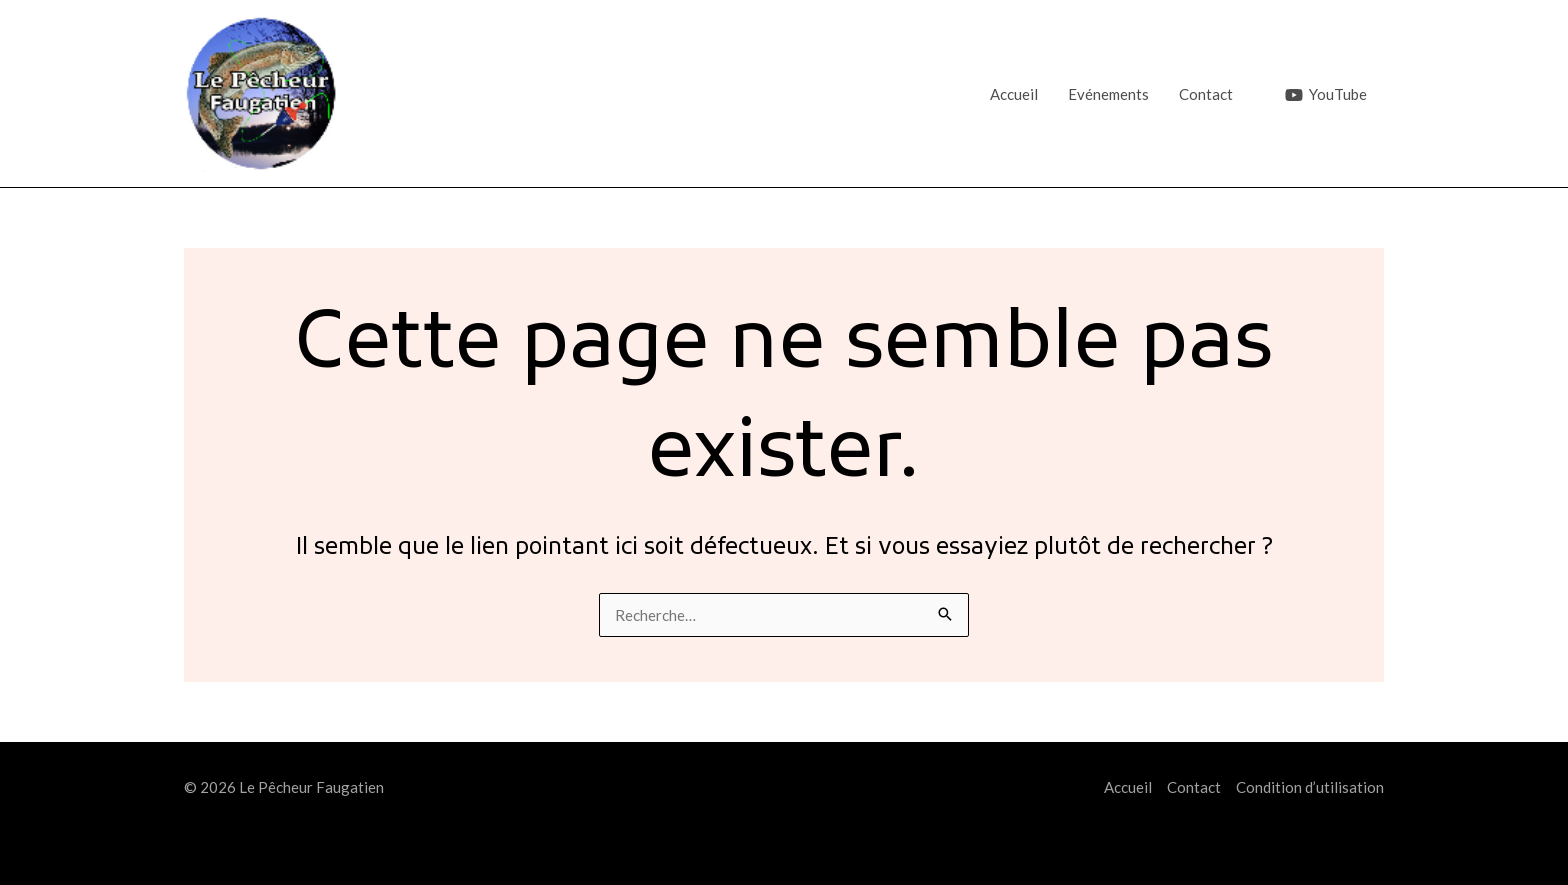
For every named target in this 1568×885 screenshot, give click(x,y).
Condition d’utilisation (1310, 787)
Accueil (1014, 94)
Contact (1206, 94)
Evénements (1108, 94)
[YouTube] (1326, 95)
